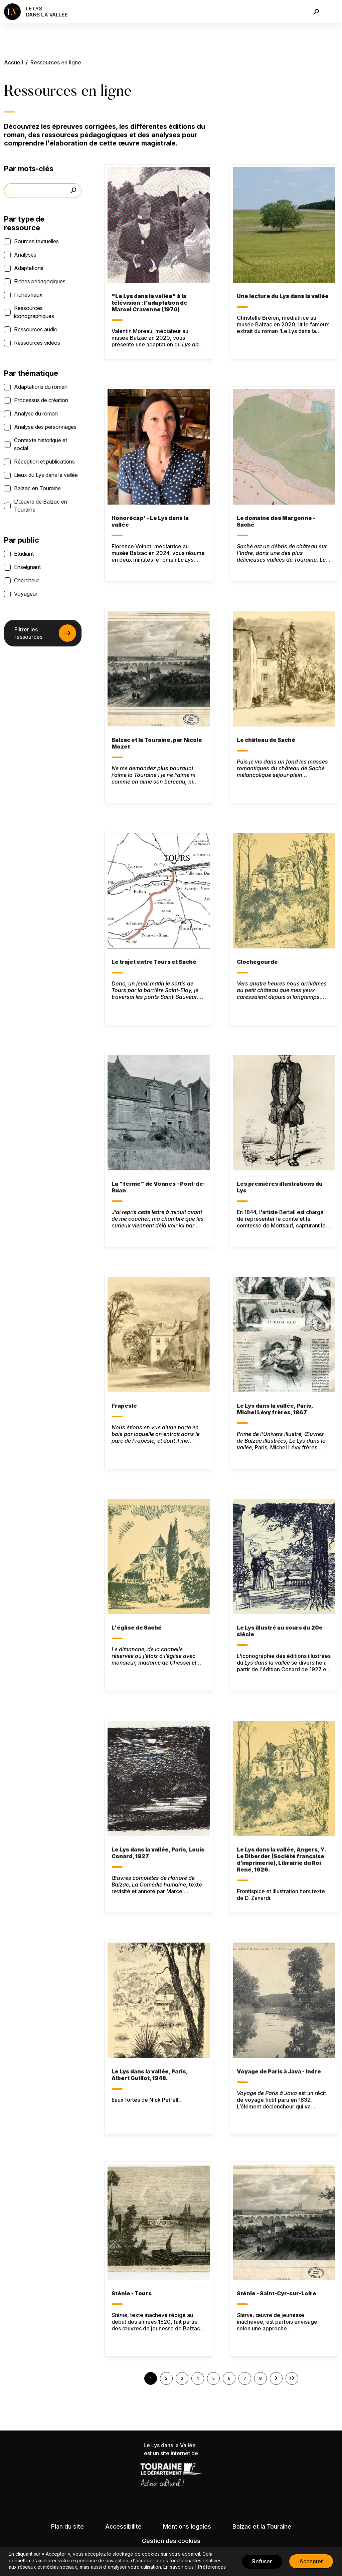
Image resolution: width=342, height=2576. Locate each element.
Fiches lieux (28, 294)
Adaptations (28, 268)
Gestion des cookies (171, 2540)
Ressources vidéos (37, 342)
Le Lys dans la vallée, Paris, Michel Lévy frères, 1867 (275, 1409)
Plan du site (67, 2526)
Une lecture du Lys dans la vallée (283, 296)
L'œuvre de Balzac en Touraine (40, 505)
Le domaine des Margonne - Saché (276, 521)
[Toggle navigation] (333, 12)
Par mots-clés (28, 168)
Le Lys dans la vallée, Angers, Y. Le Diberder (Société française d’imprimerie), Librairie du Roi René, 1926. (281, 1859)
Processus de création (41, 400)
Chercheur (26, 580)
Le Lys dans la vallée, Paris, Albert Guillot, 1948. (150, 2074)
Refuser (262, 2561)
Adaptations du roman (40, 386)
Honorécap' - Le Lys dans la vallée (150, 521)
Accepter (311, 2561)
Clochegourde (257, 961)
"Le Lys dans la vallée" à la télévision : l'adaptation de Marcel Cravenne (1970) (149, 303)
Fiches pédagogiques (39, 281)
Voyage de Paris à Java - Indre (279, 2071)
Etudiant (24, 553)
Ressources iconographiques (34, 312)
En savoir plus (178, 2567)
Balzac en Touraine (37, 488)
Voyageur (25, 593)
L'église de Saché (137, 1627)
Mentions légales (187, 2526)
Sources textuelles (36, 241)
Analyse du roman (36, 413)
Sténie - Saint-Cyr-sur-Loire (276, 2293)
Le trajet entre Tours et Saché (154, 961)
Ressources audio (35, 329)
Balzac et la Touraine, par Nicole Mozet (157, 743)
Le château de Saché (266, 740)
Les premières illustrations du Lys (280, 1187)
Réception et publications (44, 461)
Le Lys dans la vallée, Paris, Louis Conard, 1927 (158, 1852)
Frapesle (124, 1405)
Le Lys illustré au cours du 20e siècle (280, 1631)
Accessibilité (123, 2526)
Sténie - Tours (132, 2293)
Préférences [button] (212, 2567)
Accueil (13, 62)
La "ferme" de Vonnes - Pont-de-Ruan (158, 1187)
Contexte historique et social (40, 444)
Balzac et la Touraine (261, 2526)
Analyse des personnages (45, 426)
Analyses (25, 254)
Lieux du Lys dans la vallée (46, 475)
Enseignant (27, 567)
